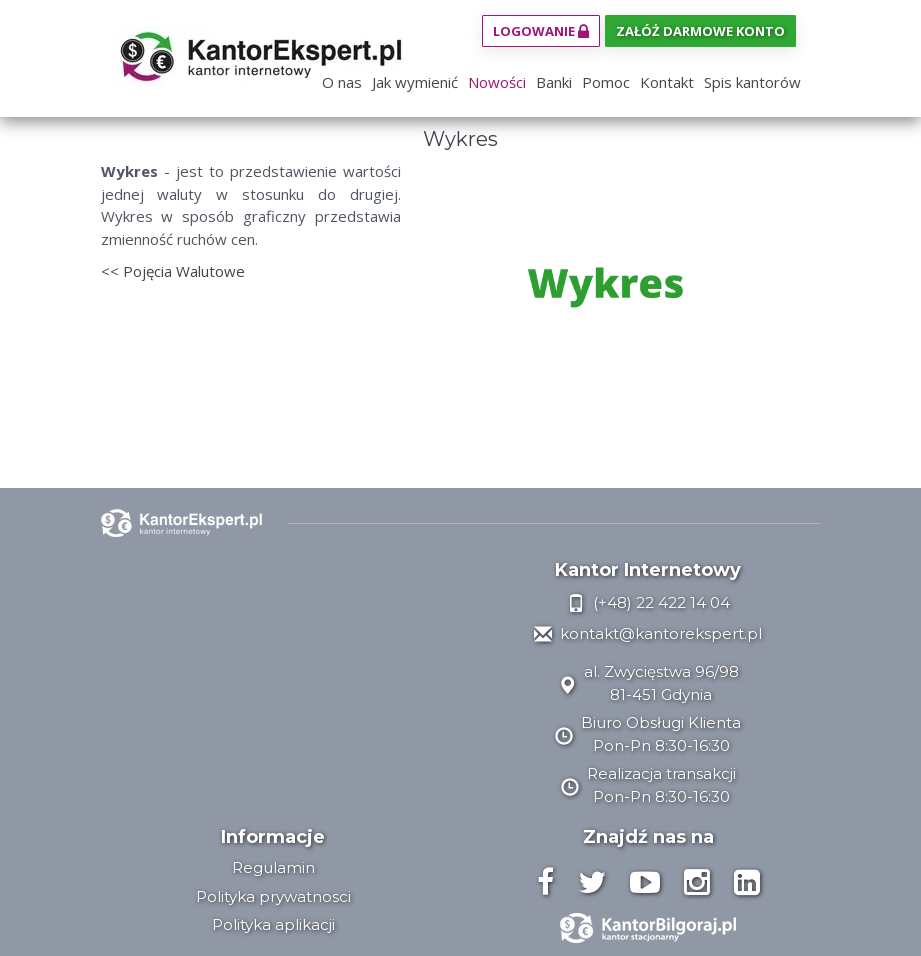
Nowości (497, 82)
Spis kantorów (752, 82)
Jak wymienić (415, 82)
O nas (342, 82)
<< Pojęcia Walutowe (173, 271)
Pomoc (606, 82)
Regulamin (273, 867)
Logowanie (541, 31)
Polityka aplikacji (273, 924)
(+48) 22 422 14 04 (648, 602)
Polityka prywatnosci (273, 896)
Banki (554, 82)
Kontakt (667, 82)
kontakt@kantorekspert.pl (648, 633)
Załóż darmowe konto (700, 31)
